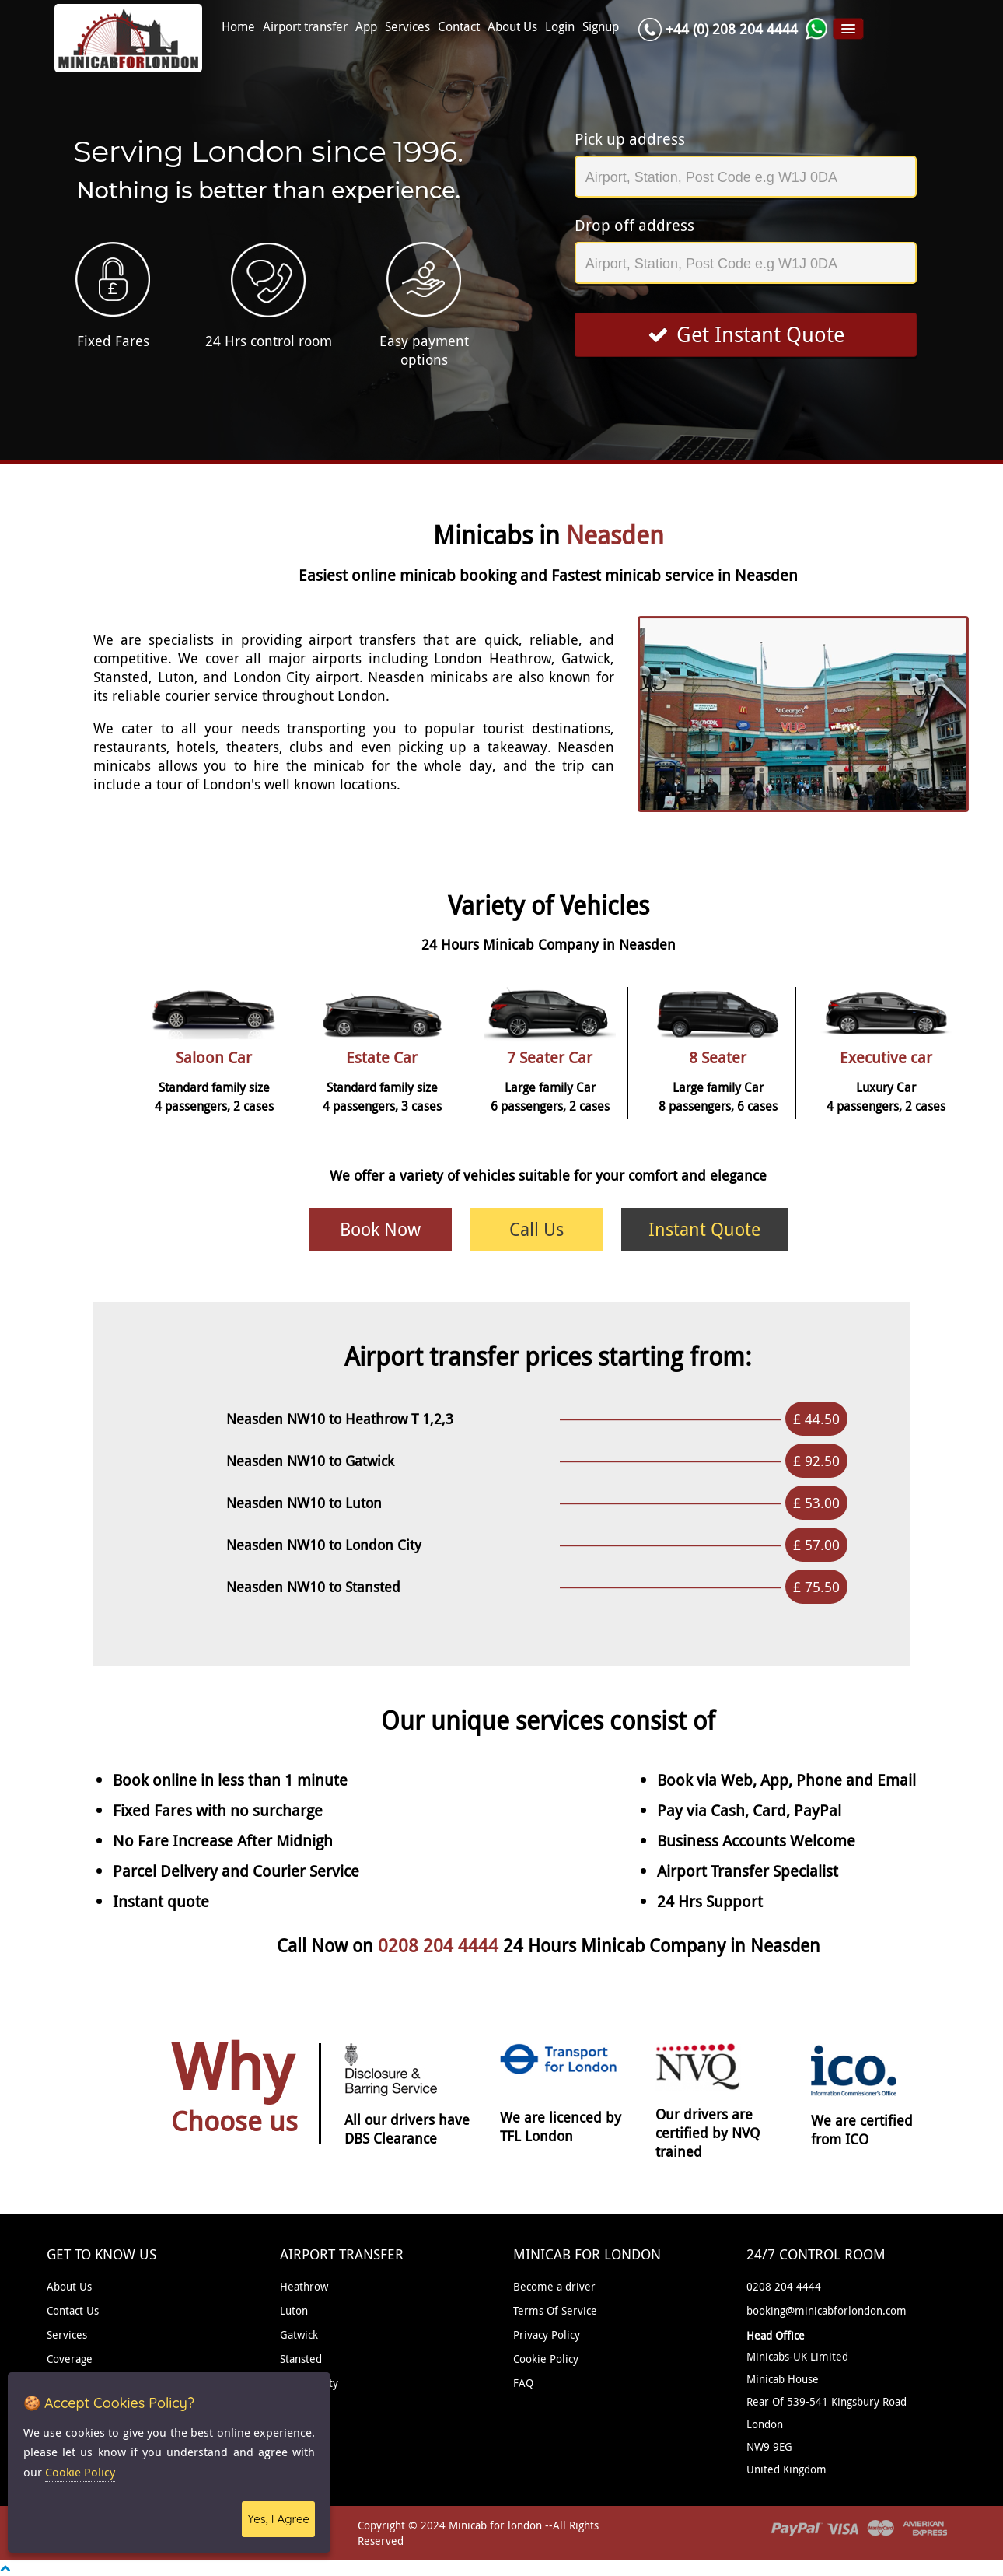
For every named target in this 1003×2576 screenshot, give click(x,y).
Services (407, 27)
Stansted (301, 2358)
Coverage (70, 2358)
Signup (600, 27)
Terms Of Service (555, 2310)
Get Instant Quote (746, 334)
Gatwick (299, 2334)
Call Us (536, 1229)
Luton (294, 2310)
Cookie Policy (545, 2358)
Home (238, 27)
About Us (512, 27)
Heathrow (304, 2286)
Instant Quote (704, 1229)
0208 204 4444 (440, 1946)
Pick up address (630, 138)
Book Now (380, 1229)
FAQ (523, 2382)
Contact (459, 27)
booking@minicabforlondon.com (826, 2310)
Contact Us (73, 2310)
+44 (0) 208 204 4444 (732, 28)
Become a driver (554, 2286)
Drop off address (634, 225)
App (366, 27)
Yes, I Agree (278, 2518)
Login (560, 27)
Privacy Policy (546, 2334)
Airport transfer (305, 27)
